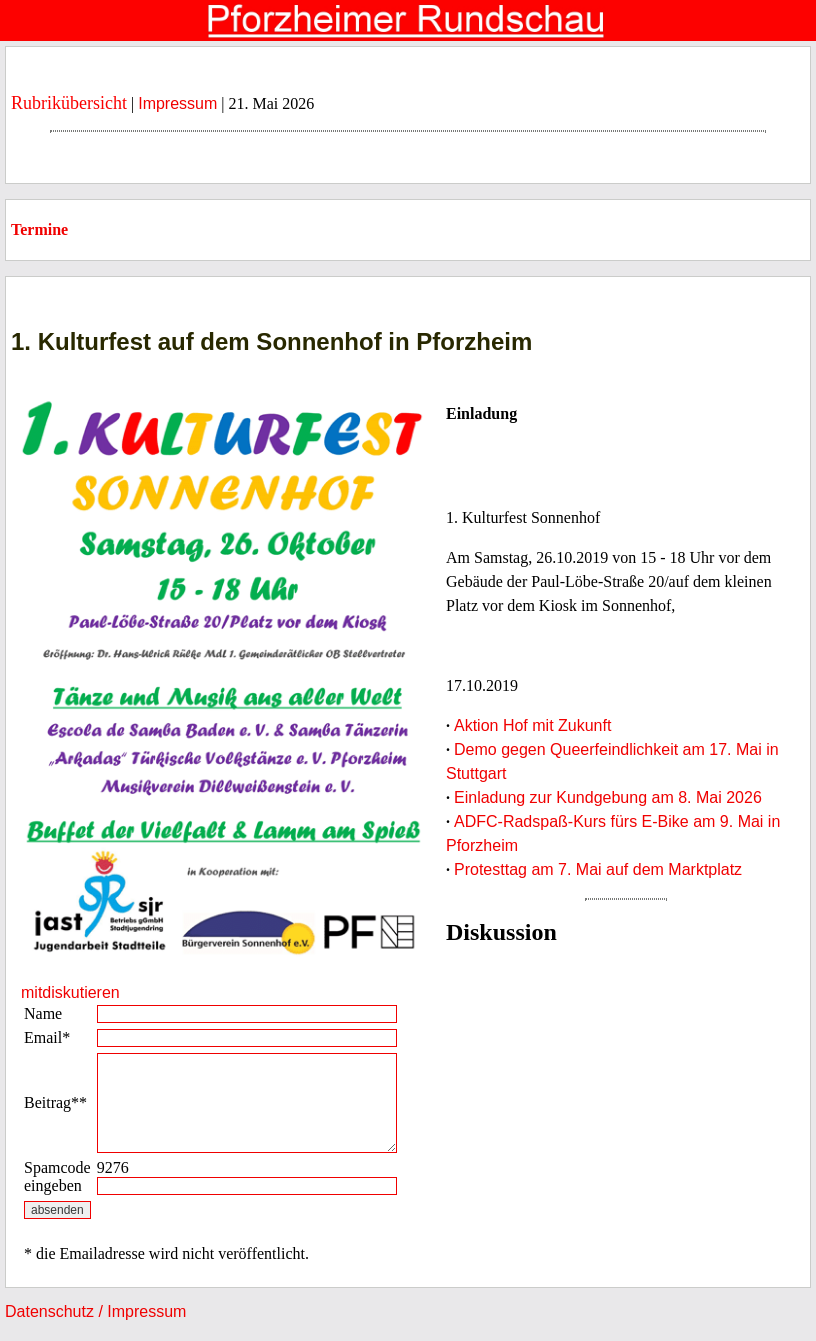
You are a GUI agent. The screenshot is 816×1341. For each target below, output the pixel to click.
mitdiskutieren (70, 992)
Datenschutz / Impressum (95, 1311)
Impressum (177, 103)
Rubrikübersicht (69, 103)
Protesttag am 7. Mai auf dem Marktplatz (598, 869)
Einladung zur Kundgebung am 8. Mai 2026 (608, 797)
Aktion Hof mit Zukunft (532, 725)
